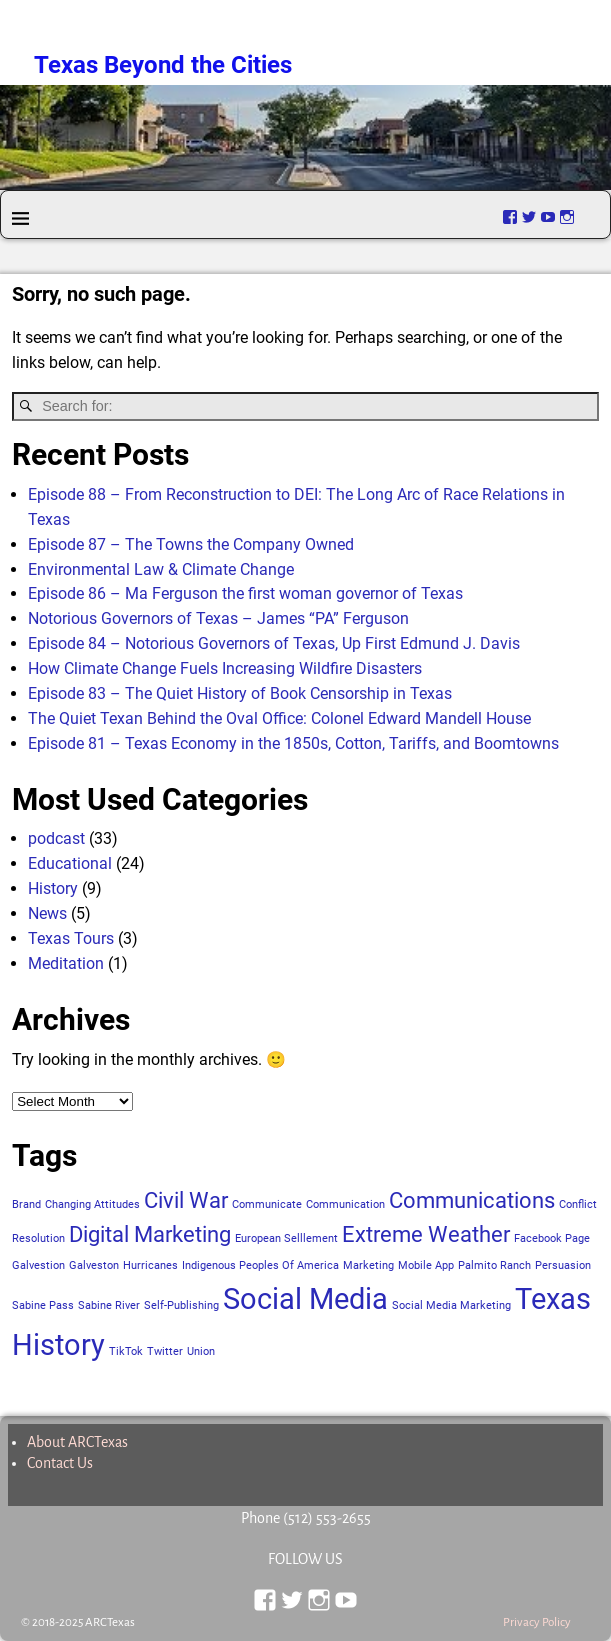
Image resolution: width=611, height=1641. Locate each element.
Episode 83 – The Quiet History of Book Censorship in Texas (240, 693)
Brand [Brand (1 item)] (26, 1204)
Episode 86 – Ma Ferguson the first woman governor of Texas (245, 593)
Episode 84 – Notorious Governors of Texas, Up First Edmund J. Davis (274, 643)
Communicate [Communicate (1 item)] (267, 1204)
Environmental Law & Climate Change (161, 569)
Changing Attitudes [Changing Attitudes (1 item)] (92, 1204)
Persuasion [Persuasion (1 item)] (563, 1265)
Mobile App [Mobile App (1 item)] (426, 1265)
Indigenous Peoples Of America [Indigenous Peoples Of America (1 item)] (260, 1265)
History (53, 888)
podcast (56, 838)
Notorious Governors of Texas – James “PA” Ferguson (218, 618)
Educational (70, 863)
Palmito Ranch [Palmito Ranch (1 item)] (494, 1265)
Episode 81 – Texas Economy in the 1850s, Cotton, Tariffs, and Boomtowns (293, 743)
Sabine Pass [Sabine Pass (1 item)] (43, 1305)
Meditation (66, 963)
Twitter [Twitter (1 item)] (165, 1351)
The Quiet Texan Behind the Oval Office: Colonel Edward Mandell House (279, 718)
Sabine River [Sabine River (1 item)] (109, 1305)
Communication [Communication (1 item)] (345, 1204)
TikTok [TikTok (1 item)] (126, 1351)
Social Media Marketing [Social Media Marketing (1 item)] (451, 1305)
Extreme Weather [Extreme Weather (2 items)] (426, 1234)
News (47, 913)
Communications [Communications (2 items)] (472, 1200)
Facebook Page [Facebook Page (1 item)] (552, 1238)
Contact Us (60, 1463)
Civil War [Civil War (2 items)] (186, 1200)
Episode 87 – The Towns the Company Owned (191, 544)
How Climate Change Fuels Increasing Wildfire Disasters (225, 668)
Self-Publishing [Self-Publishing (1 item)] (181, 1305)
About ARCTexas (77, 1442)
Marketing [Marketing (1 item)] (368, 1265)
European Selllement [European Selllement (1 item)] (286, 1238)
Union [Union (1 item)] (201, 1351)
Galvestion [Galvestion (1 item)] (38, 1265)
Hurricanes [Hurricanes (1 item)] (150, 1265)
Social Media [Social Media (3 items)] (305, 1299)
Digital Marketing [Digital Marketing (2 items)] (150, 1234)
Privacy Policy (537, 1622)
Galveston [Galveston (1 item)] (94, 1265)
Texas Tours (71, 938)
